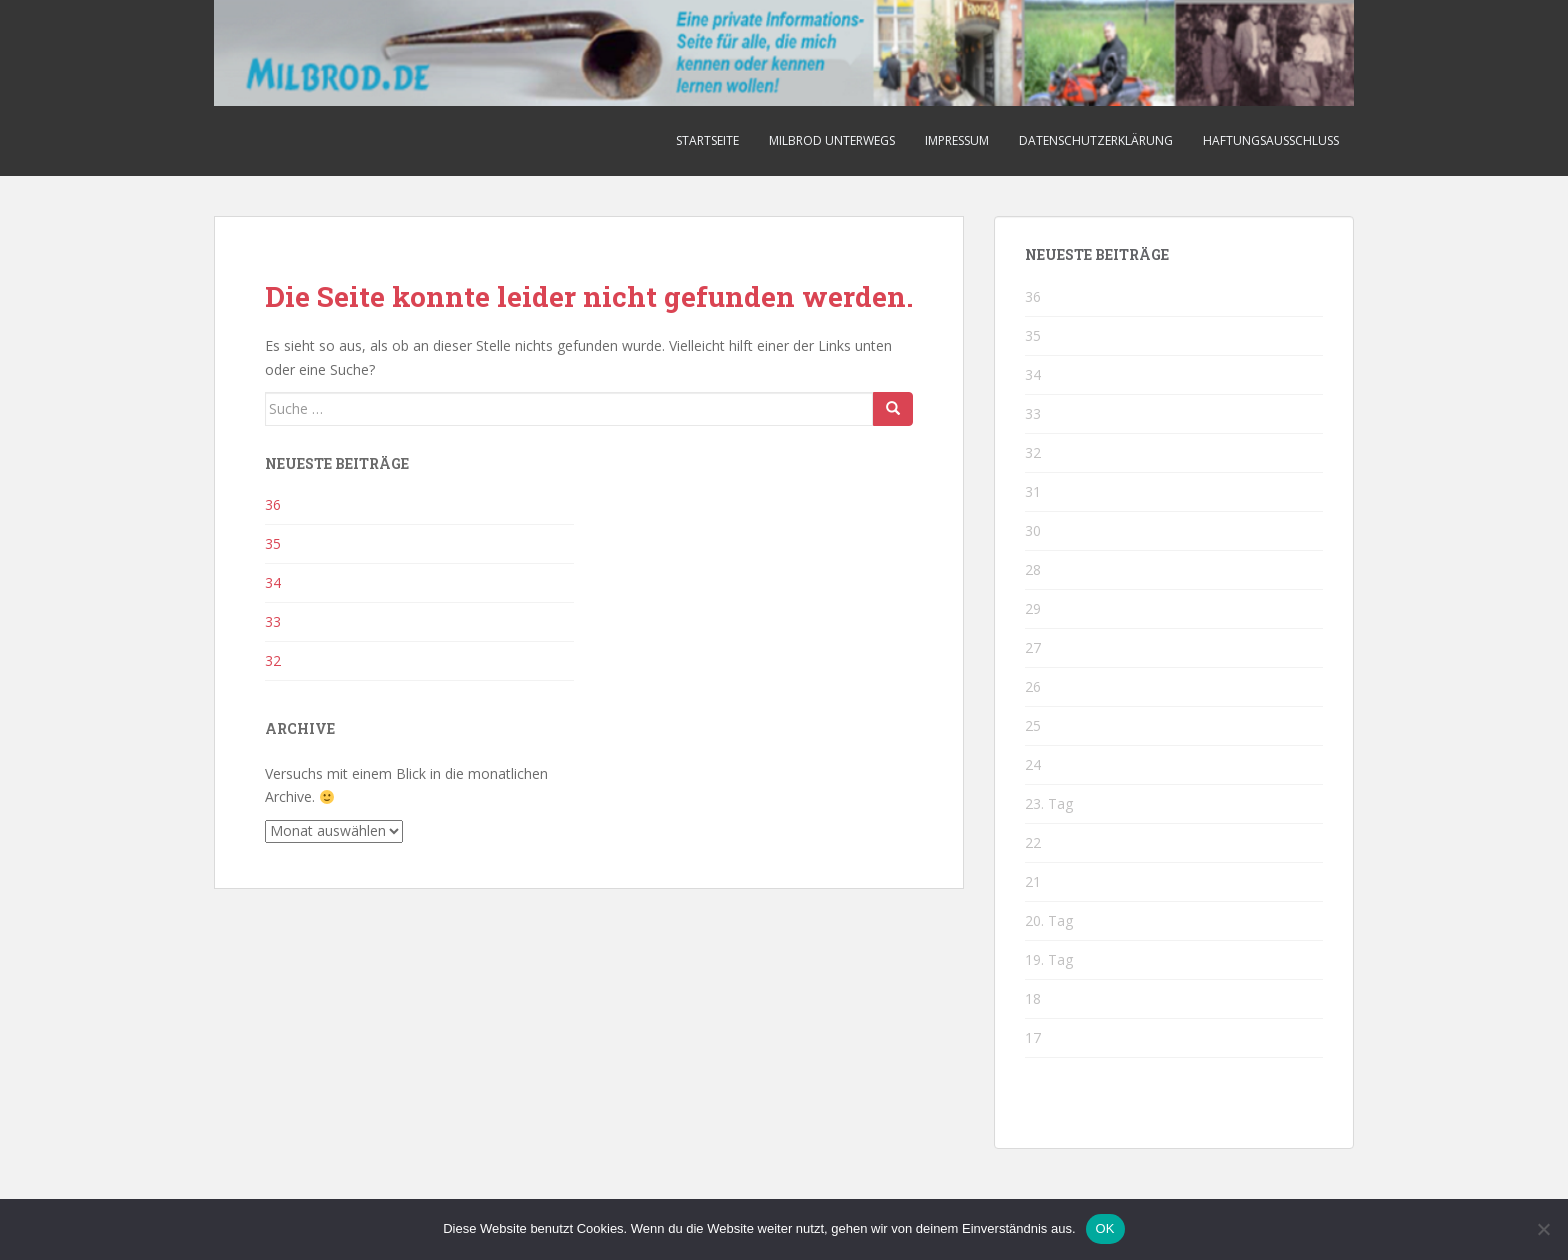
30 (1033, 530)
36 (273, 504)
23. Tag (1049, 803)
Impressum (957, 140)
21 (1033, 881)
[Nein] (1543, 1229)
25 (1033, 725)
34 (273, 582)
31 (1033, 491)
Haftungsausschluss (1271, 140)
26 (1033, 686)
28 (1033, 569)
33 (273, 621)
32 (273, 660)
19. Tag (1049, 959)
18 (1033, 998)
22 (1033, 842)
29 (1033, 608)
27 (1033, 647)
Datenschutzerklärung (1096, 140)
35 (273, 543)
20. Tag (1049, 920)
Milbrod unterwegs (832, 140)
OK (1105, 1228)
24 (1033, 764)
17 (1033, 1037)
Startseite (707, 140)
